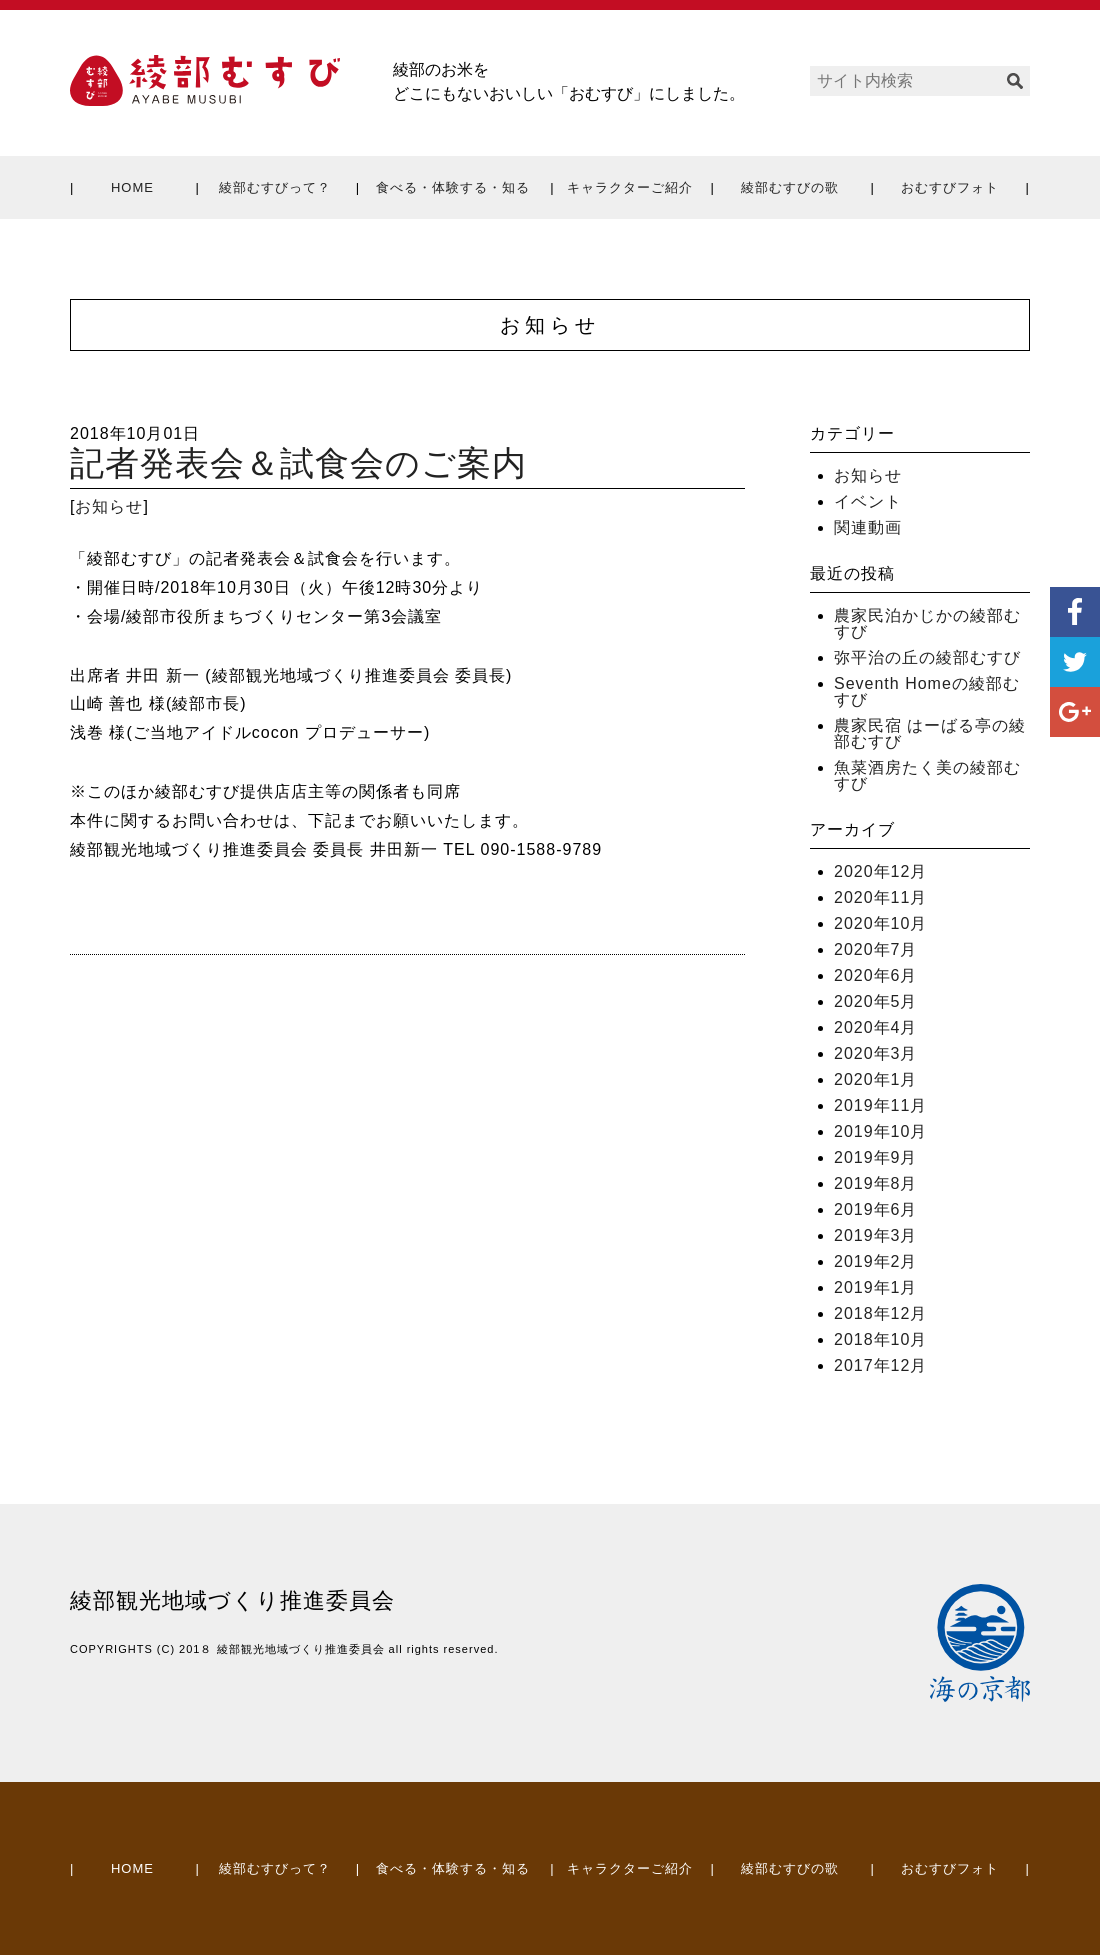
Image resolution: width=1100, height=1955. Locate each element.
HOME (132, 187)
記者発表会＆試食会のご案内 (298, 463)
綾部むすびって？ (275, 187)
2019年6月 (876, 1209)
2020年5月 (876, 1001)
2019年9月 (876, 1157)
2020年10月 (880, 923)
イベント (868, 501)
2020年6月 (876, 975)
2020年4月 (876, 1027)
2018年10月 (880, 1339)
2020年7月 (876, 949)
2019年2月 (876, 1261)
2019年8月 (876, 1183)
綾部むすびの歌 (790, 187)
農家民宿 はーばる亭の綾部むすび (930, 733)
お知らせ (109, 506)
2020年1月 (876, 1079)
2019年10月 (880, 1131)
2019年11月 (880, 1105)
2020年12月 (880, 871)
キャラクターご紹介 (630, 187)
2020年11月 (880, 897)
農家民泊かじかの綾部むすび (927, 623)
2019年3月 (876, 1235)
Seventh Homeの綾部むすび (927, 691)
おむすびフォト (950, 187)
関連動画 (868, 527)
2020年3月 (876, 1053)
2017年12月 (880, 1365)
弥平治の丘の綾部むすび (927, 657)
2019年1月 (876, 1287)
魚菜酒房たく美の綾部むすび (927, 775)
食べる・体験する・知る (453, 187)
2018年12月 (880, 1313)
